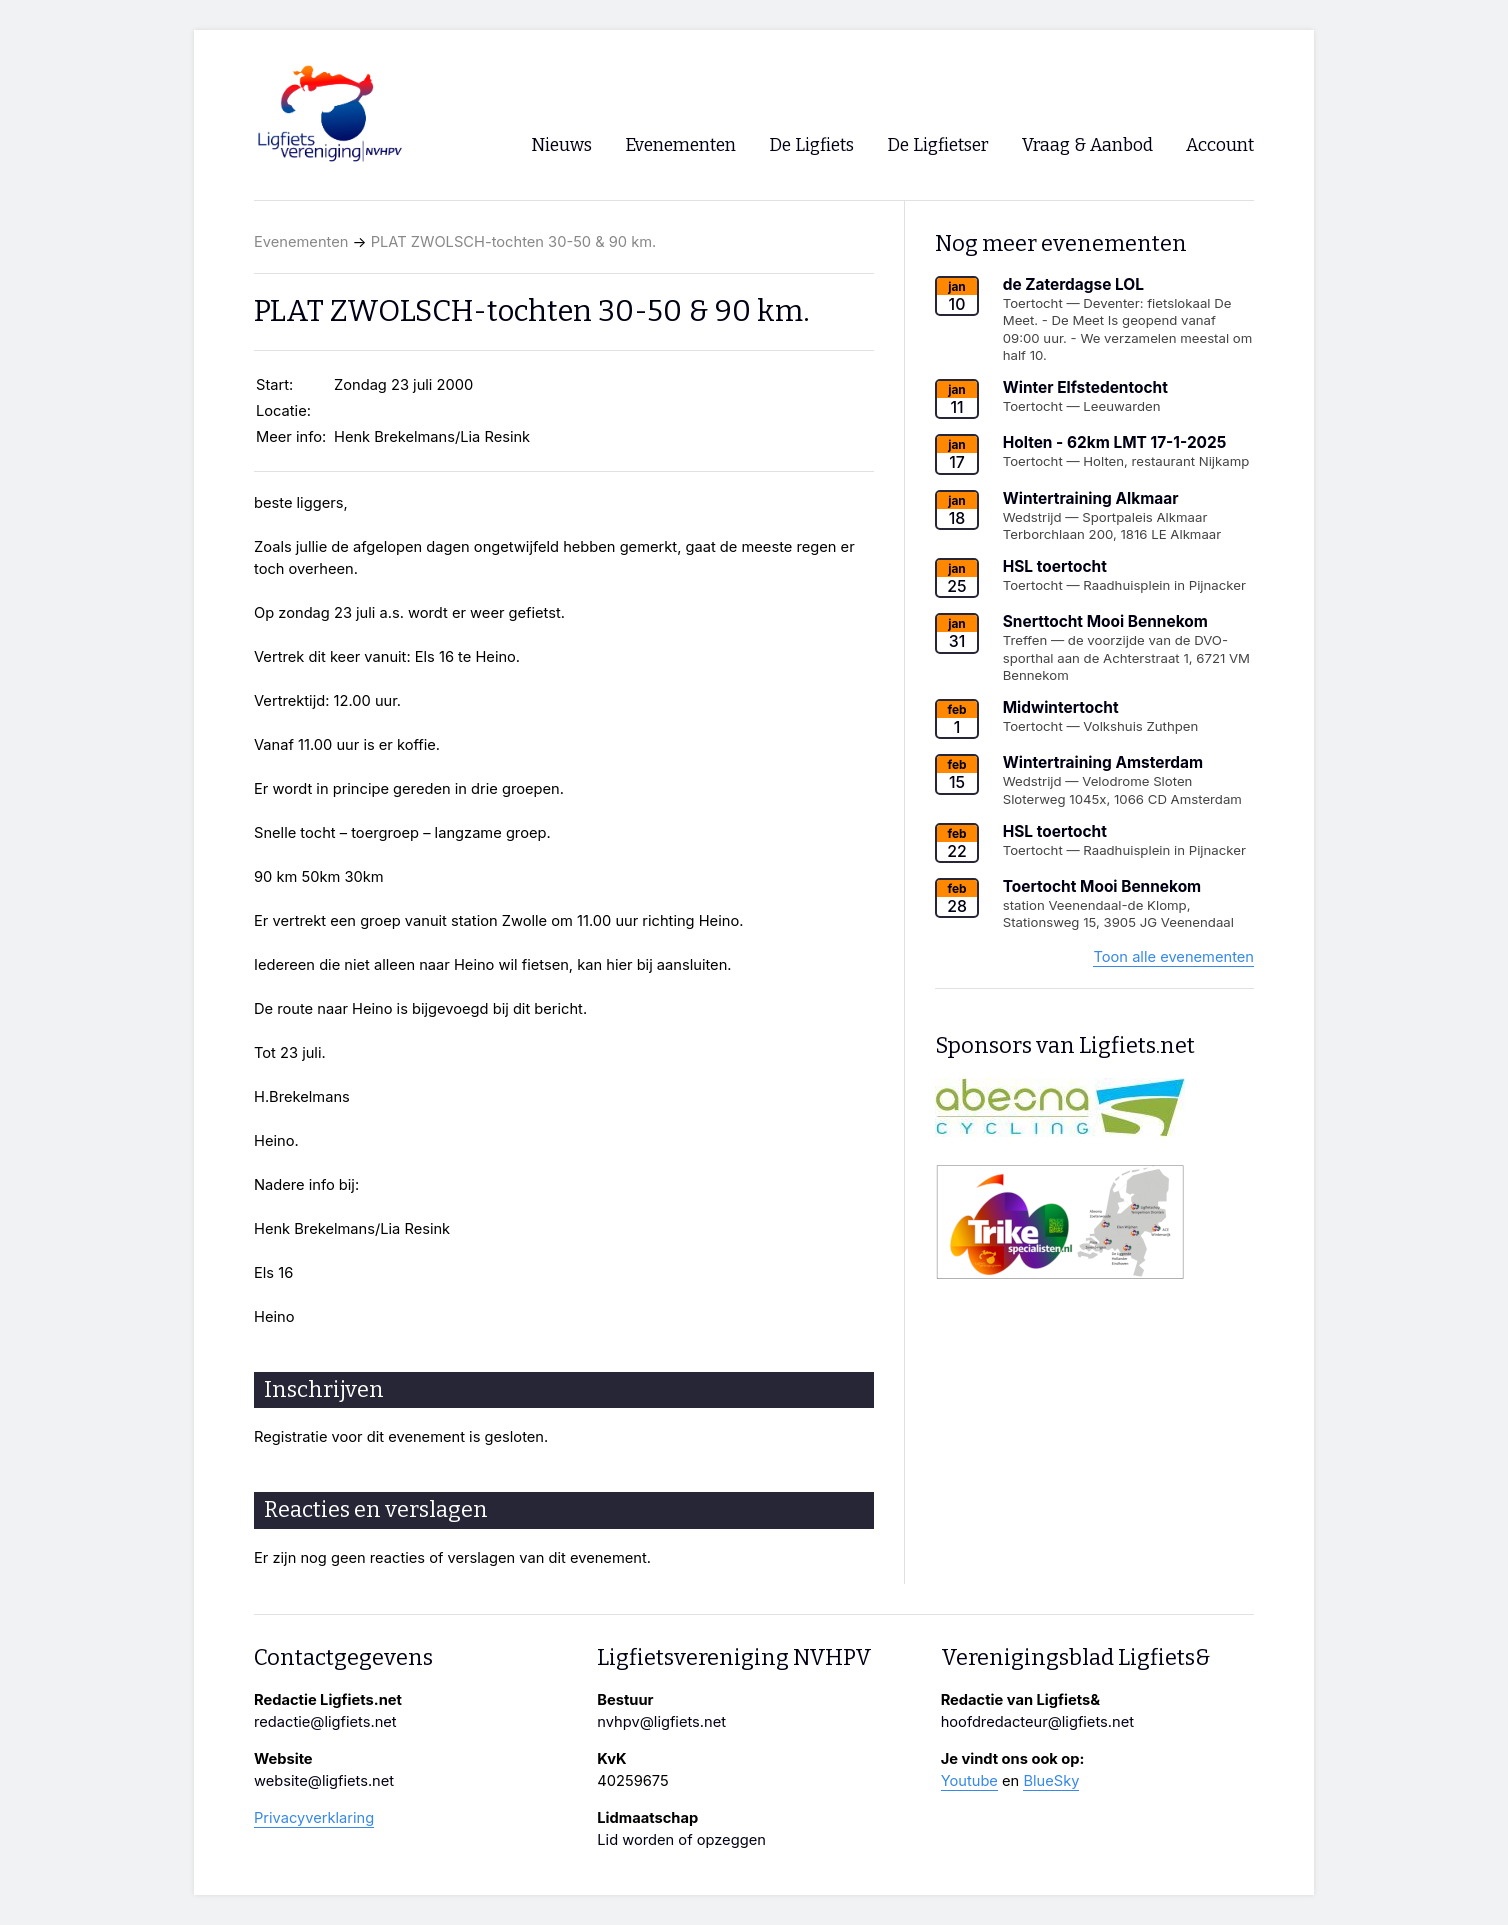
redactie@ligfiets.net (325, 1722)
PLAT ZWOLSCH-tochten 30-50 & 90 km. (514, 242)
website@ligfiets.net (324, 1781)
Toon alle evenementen (1173, 957)
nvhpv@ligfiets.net (661, 1722)
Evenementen (301, 242)
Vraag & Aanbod (1087, 145)
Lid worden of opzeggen (681, 1840)
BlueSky (1051, 1781)
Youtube (969, 1781)
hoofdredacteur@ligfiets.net (1037, 1722)
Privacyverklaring (314, 1818)
